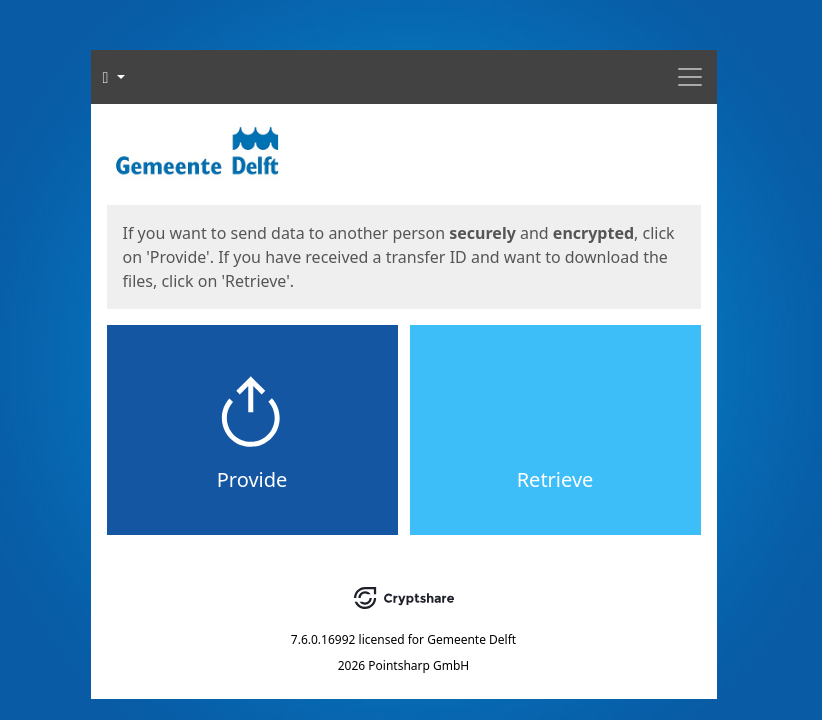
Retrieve (555, 479)
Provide (252, 479)
